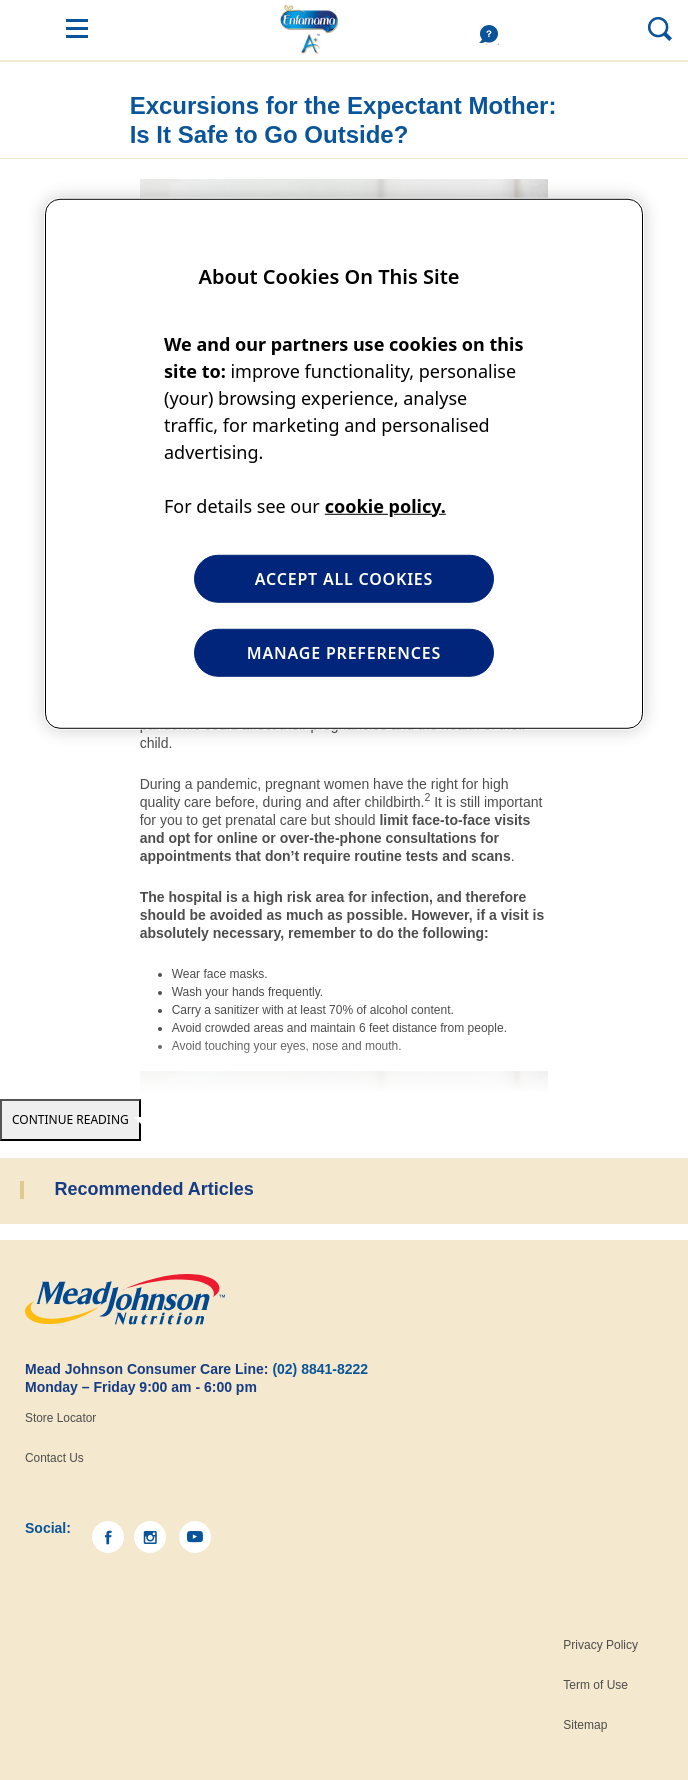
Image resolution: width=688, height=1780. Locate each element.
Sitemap (585, 1725)
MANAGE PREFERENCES (344, 653)
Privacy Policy (600, 1645)
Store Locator (60, 1418)
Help (494, 35)
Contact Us (54, 1458)
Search (612, 27)
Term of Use (595, 1685)
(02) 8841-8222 (320, 1369)
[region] (344, 464)
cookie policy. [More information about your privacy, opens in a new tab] (385, 505)
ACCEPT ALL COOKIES (344, 578)
